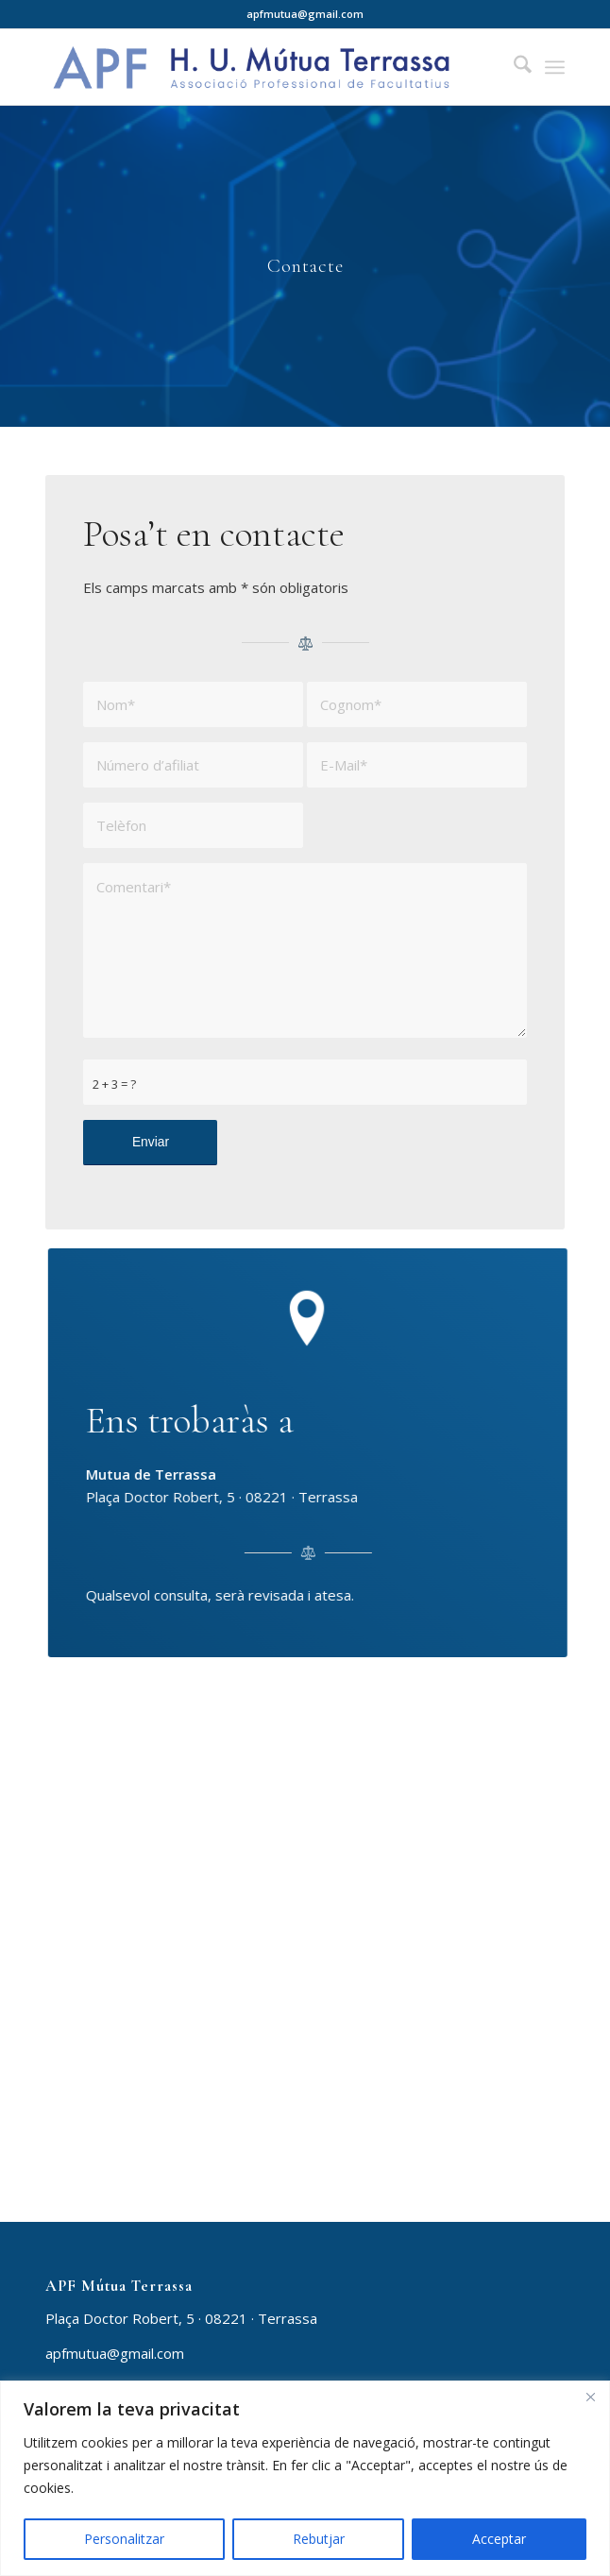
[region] (305, 2478)
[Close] (590, 2396)
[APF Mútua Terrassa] (252, 67)
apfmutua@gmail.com (114, 2353)
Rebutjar (319, 2539)
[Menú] (555, 67)
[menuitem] (513, 67)
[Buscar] (513, 67)
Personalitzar (124, 2539)
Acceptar (499, 2539)
